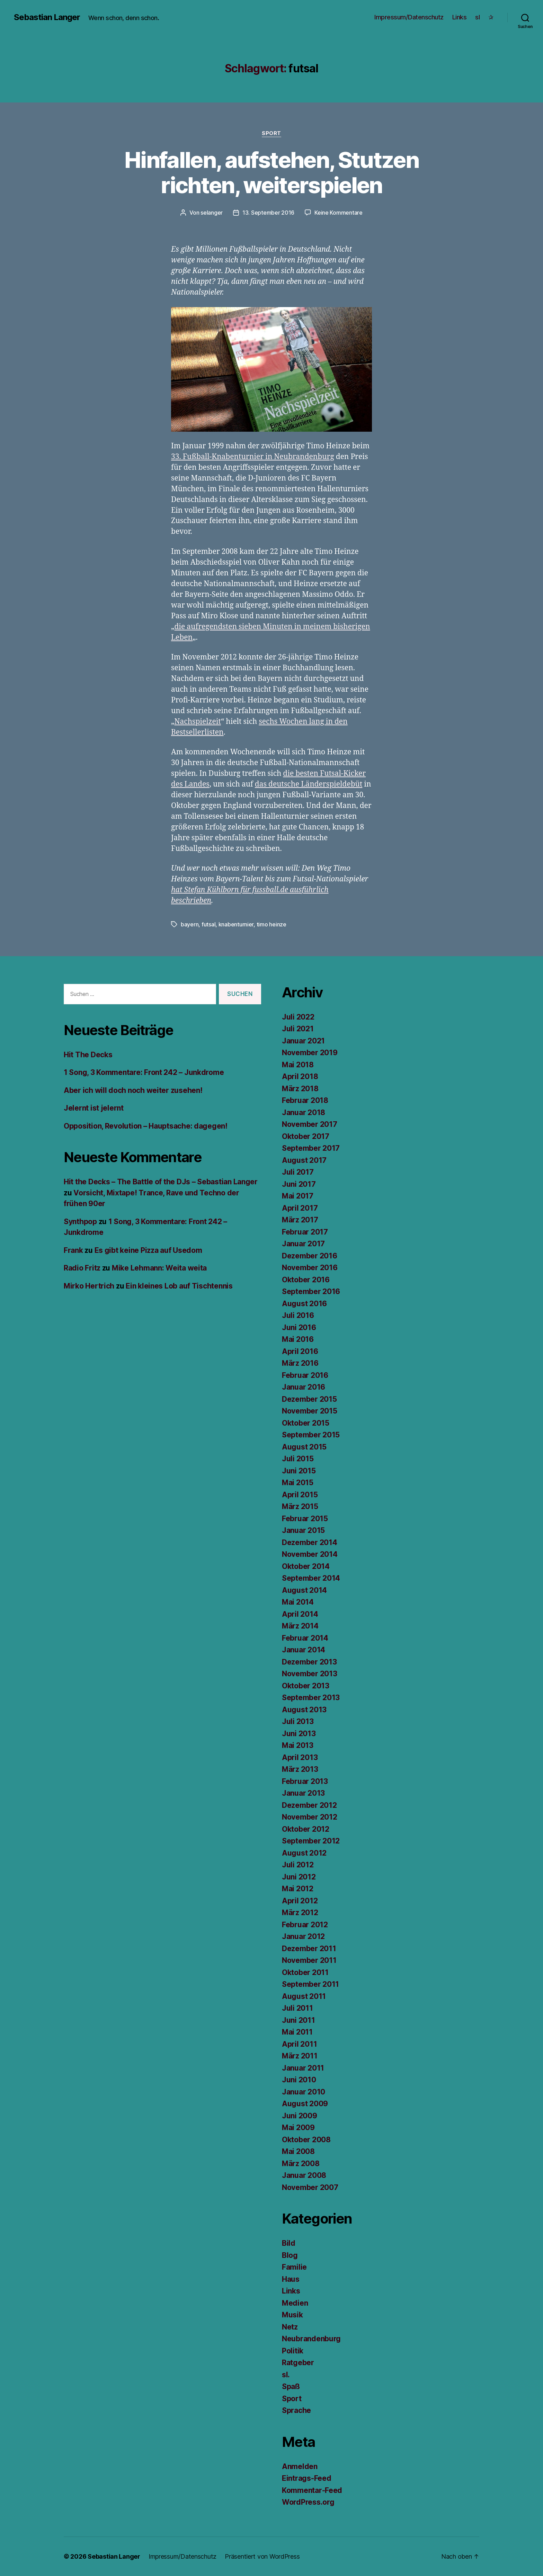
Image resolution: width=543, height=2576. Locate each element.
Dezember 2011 (309, 1948)
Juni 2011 (298, 2020)
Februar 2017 (305, 1232)
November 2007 (310, 2187)
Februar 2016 (305, 1375)
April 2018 (300, 1076)
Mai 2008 (298, 2151)
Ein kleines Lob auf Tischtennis (179, 1286)
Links (459, 17)
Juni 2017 (299, 1184)
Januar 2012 (303, 1936)
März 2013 (300, 1769)
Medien (295, 2303)
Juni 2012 (299, 1877)
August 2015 (304, 1447)
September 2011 (310, 1984)
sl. (286, 2374)
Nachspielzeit (197, 721)
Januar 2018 (303, 1112)
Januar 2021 (303, 1040)
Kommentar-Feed (312, 2490)
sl (477, 17)
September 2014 (311, 1578)
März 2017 (300, 1219)
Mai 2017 (297, 1196)
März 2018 (300, 1088)
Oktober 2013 (305, 1685)
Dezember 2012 (309, 1805)
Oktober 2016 (306, 1279)
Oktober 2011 (305, 1972)
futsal (208, 924)
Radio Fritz (82, 1268)
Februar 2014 (305, 1638)
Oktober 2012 (305, 1829)
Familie (294, 2267)
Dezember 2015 (309, 1399)
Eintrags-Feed (306, 2478)
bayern (189, 924)
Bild (288, 2243)
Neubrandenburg (311, 2338)
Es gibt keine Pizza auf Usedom (148, 1250)
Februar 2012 (305, 1924)
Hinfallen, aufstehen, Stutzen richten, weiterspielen (271, 172)
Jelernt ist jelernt (94, 1108)
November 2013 (309, 1673)
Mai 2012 (297, 1888)
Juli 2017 (298, 1172)
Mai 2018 (298, 1064)
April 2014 (300, 1614)
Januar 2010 (303, 2092)
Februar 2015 (305, 1518)
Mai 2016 (298, 1339)
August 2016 (304, 1303)
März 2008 (301, 2163)
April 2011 (299, 2044)
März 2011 (300, 2056)
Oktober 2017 (305, 1136)
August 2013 (304, 1709)
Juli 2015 (298, 1458)
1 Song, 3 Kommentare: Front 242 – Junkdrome (144, 1072)
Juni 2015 (299, 1470)
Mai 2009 (298, 2127)
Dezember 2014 (309, 1542)
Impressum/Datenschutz (409, 17)
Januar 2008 (304, 2175)
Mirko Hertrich (89, 1286)
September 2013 (311, 1697)
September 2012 (311, 1841)
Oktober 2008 (306, 2139)
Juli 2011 (297, 2008)
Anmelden (300, 2466)
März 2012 (300, 1912)
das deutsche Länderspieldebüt (308, 784)
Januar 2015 (303, 1530)
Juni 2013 (299, 1733)
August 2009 (305, 2103)
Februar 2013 (305, 1781)
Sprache (296, 2410)
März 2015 (300, 1506)
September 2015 (311, 1434)
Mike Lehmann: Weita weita (159, 1268)
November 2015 (309, 1411)
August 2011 (304, 1996)
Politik (292, 2350)
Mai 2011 (297, 2032)
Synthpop (80, 1221)
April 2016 (300, 1351)
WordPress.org (308, 2502)
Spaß (291, 2386)
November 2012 (309, 1817)
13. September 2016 (268, 212)
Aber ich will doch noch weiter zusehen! (133, 1090)
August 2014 (304, 1590)
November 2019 (310, 1052)
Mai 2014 (298, 1602)
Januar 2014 (303, 1649)
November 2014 (310, 1554)
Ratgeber (298, 2362)
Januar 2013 (303, 1793)
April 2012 (300, 1900)
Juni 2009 (299, 2115)
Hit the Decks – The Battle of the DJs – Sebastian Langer (161, 1181)
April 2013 (300, 1757)
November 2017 (309, 1124)
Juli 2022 (298, 1017)
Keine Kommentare (338, 212)
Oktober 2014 (306, 1566)
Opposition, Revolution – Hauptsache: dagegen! (146, 1126)
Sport (271, 133)
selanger (212, 212)
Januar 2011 (303, 2068)
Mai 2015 (297, 1482)
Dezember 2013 (309, 1662)
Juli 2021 (298, 1028)
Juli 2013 (298, 1721)
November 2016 (310, 1267)
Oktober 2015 (305, 1423)
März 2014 (300, 1626)
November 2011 (309, 1960)
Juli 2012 (298, 1864)
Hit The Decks (88, 1054)
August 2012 (304, 1853)
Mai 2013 (297, 1745)
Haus (291, 2279)
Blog (290, 2255)
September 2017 (311, 1148)
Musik (292, 2314)
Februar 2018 (305, 1100)
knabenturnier (236, 924)
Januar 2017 (303, 1243)
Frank (73, 1250)
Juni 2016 (299, 1327)
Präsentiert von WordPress (262, 2556)
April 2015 (300, 1494)
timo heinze (271, 924)
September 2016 (311, 1291)
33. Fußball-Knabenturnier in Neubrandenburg (252, 456)
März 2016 (300, 1363)
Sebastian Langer (47, 17)
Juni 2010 (299, 2079)
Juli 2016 (298, 1315)
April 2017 (300, 1208)
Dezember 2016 (309, 1255)
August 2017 (304, 1160)
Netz (290, 2327)
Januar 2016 (303, 1387)
